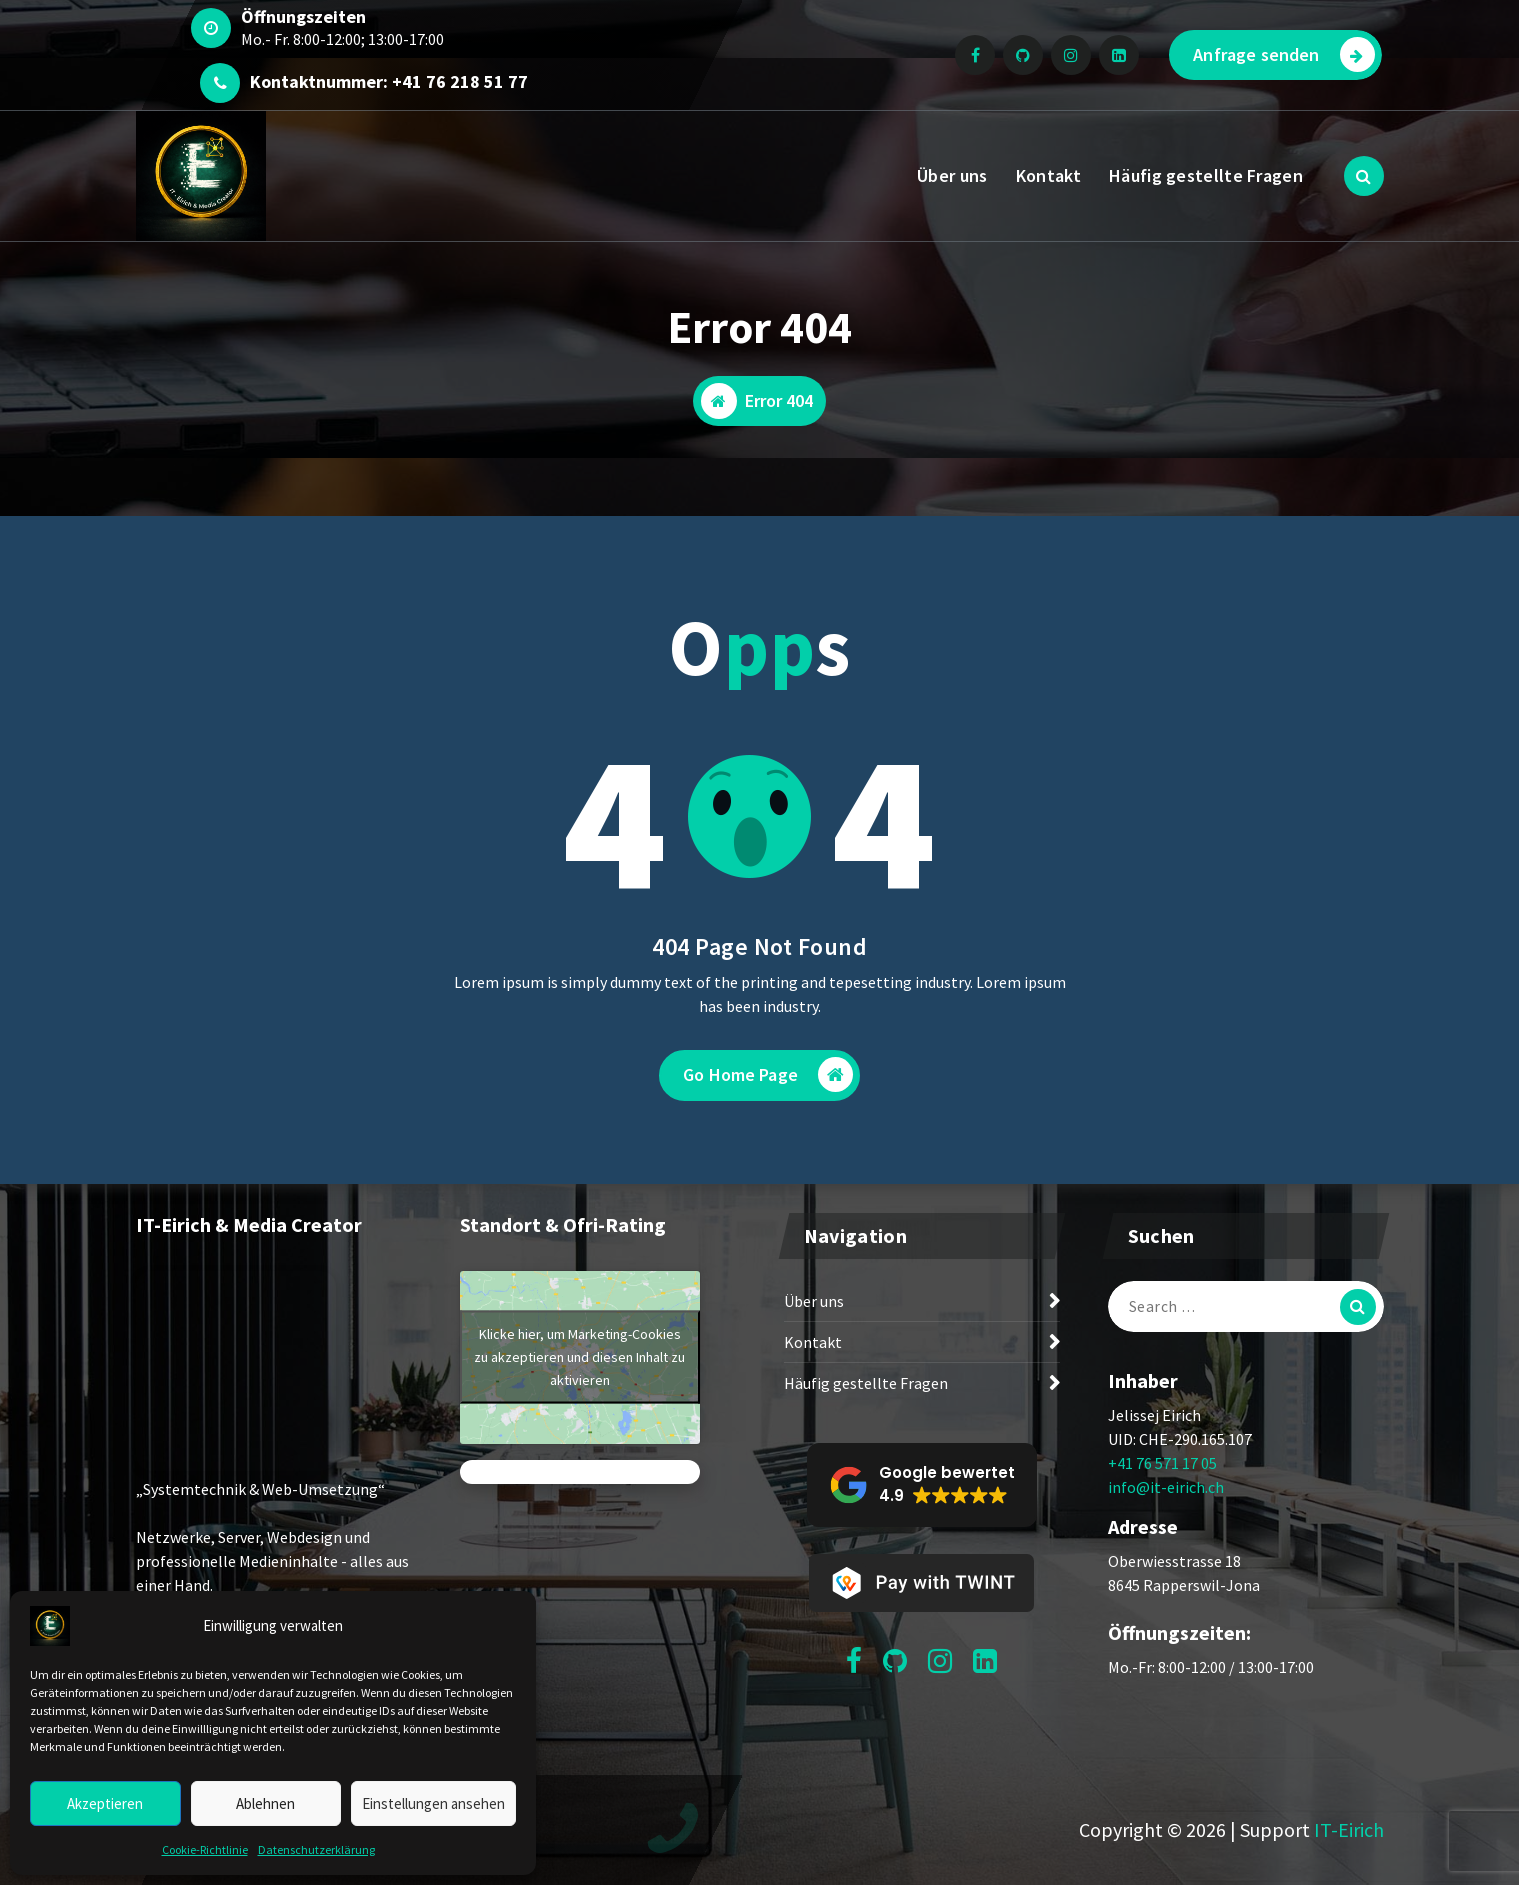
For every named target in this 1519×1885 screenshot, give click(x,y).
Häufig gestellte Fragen (1206, 175)
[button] (922, 1485)
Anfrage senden (1283, 54)
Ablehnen (265, 1803)
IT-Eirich (1349, 1829)
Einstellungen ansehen (433, 1803)
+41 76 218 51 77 (460, 82)
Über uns (952, 175)
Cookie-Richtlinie (205, 1849)
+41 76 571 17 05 (1162, 1463)
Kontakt (1048, 175)
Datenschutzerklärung (316, 1849)
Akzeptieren (105, 1803)
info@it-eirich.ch (1166, 1487)
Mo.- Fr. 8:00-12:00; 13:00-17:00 (342, 39)
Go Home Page (768, 1074)
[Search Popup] (1364, 176)
